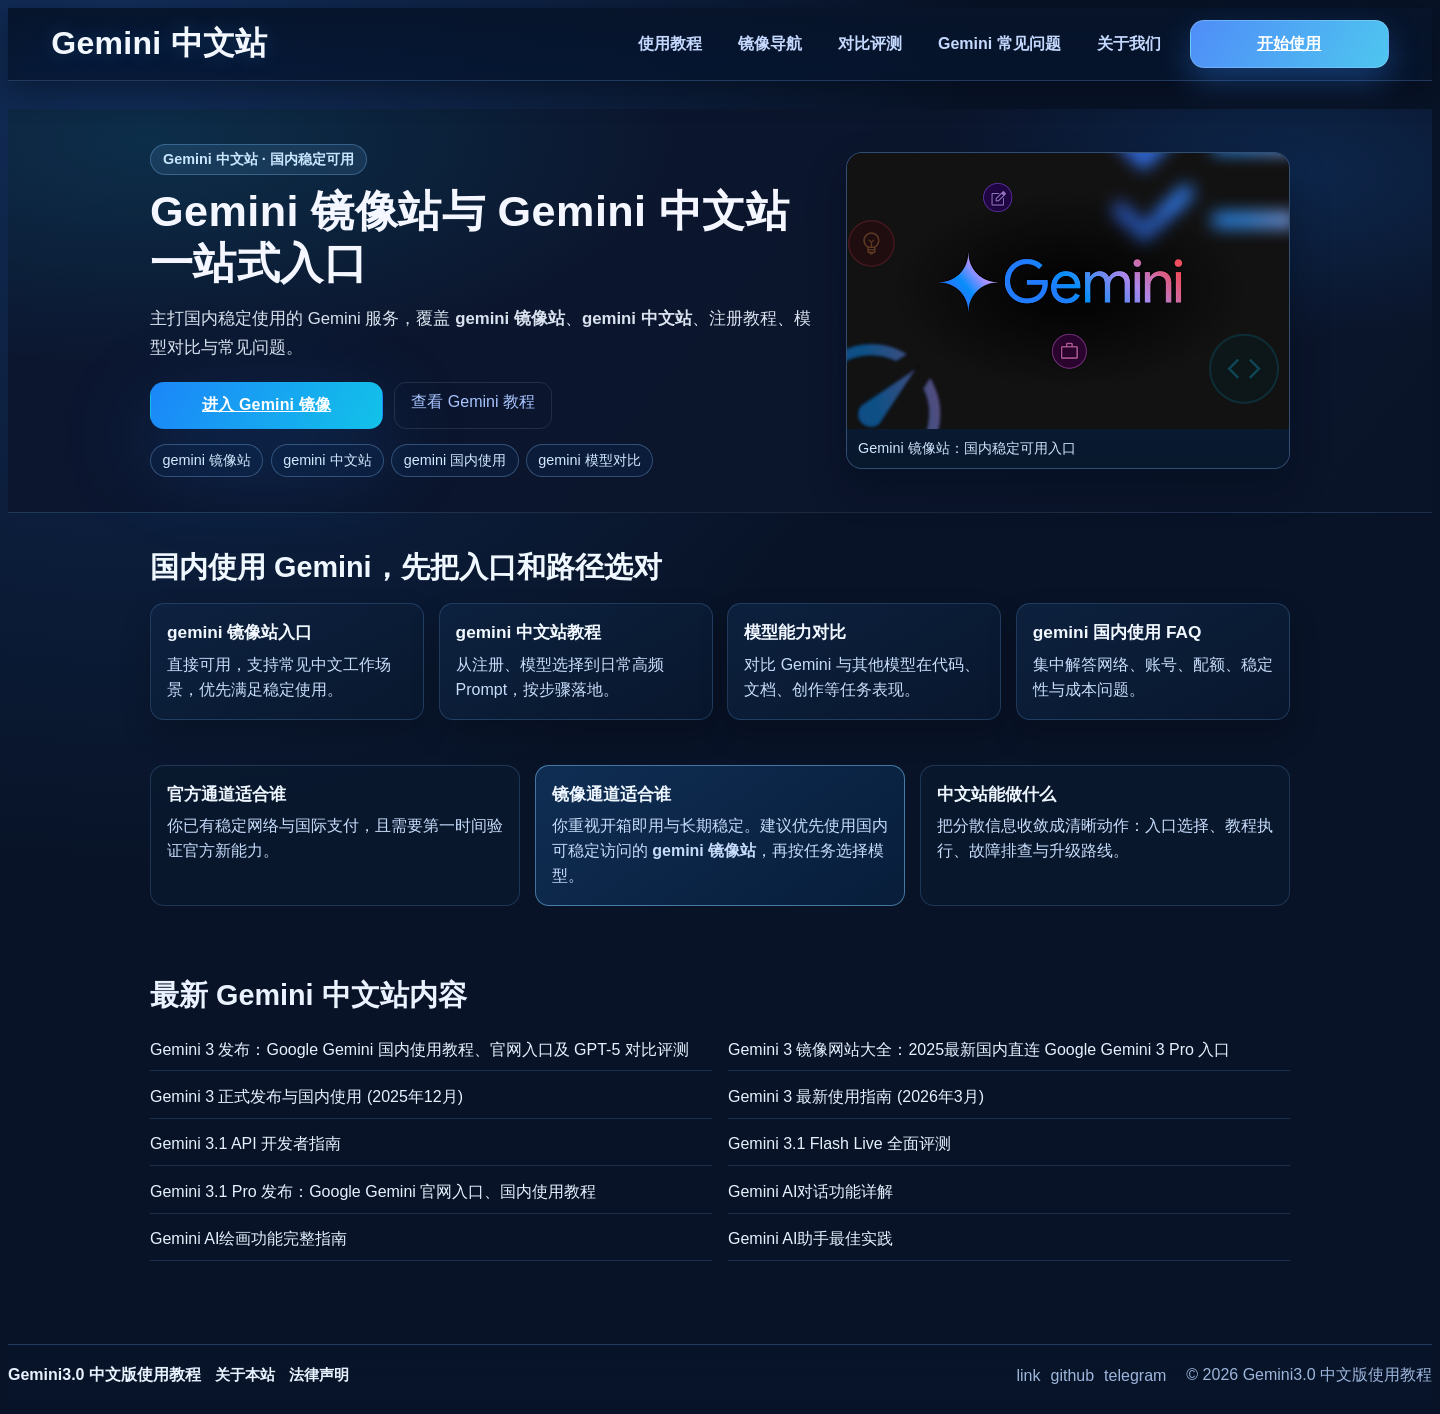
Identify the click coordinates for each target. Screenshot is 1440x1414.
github (1073, 1375)
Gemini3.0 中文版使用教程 (104, 1374)
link (1029, 1375)
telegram (1135, 1375)
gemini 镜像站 (207, 460)
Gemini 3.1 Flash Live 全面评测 (839, 1143)
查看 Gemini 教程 (473, 401)
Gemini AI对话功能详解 (810, 1191)
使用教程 (670, 43)
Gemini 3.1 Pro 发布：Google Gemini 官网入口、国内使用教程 (373, 1191)
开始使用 (1289, 43)
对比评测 (870, 43)
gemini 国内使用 (455, 460)
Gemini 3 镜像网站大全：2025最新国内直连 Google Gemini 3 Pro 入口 (979, 1049)
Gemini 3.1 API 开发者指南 (245, 1143)
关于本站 (245, 1374)
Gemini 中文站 (159, 43)
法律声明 (319, 1374)
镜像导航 (770, 43)
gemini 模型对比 (589, 460)
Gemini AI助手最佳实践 (810, 1238)
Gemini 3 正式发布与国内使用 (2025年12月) (306, 1096)
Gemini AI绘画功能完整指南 (248, 1238)
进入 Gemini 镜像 (266, 404)
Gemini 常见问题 (999, 43)
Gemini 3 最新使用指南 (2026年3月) (856, 1096)
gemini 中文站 (327, 460)
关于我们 (1129, 43)
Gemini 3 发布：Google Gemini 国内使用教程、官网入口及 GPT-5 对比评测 (419, 1049)
